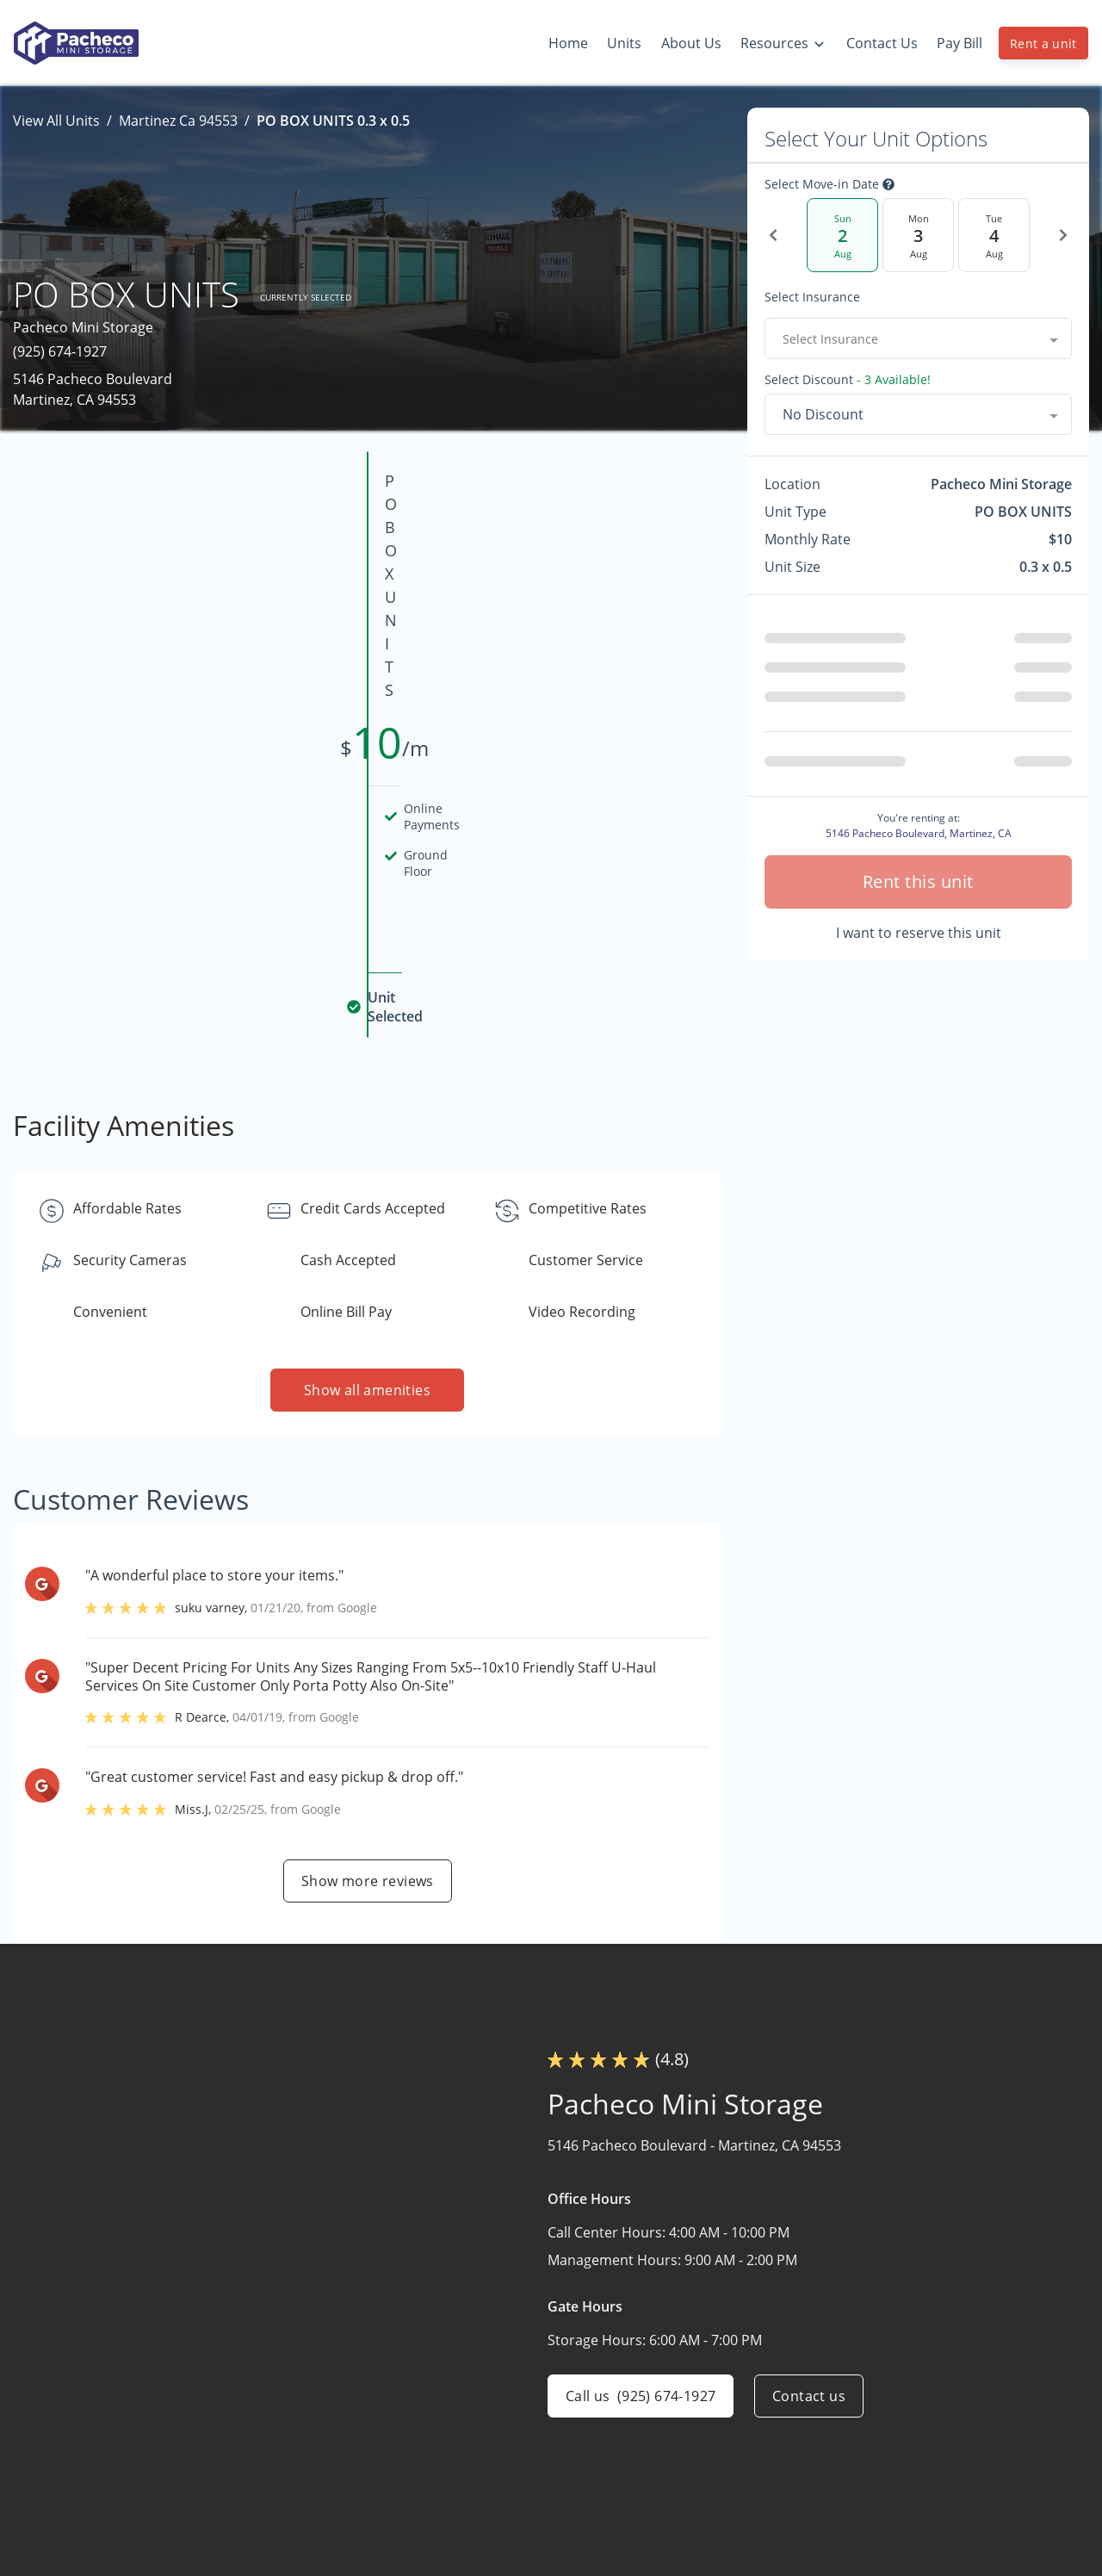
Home (701, 2420)
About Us (712, 2487)
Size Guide (921, 2487)
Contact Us (717, 2520)
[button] (49, 2528)
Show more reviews (367, 1671)
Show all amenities (367, 1180)
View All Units (56, 120)
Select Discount (848, 380)
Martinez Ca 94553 (178, 120)
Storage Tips (928, 2453)
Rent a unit (1043, 43)
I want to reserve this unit (918, 932)
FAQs (904, 2420)
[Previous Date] (773, 235)
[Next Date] (1063, 235)
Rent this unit (918, 881)
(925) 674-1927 (60, 351)
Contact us (808, 2186)
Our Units (713, 2453)
